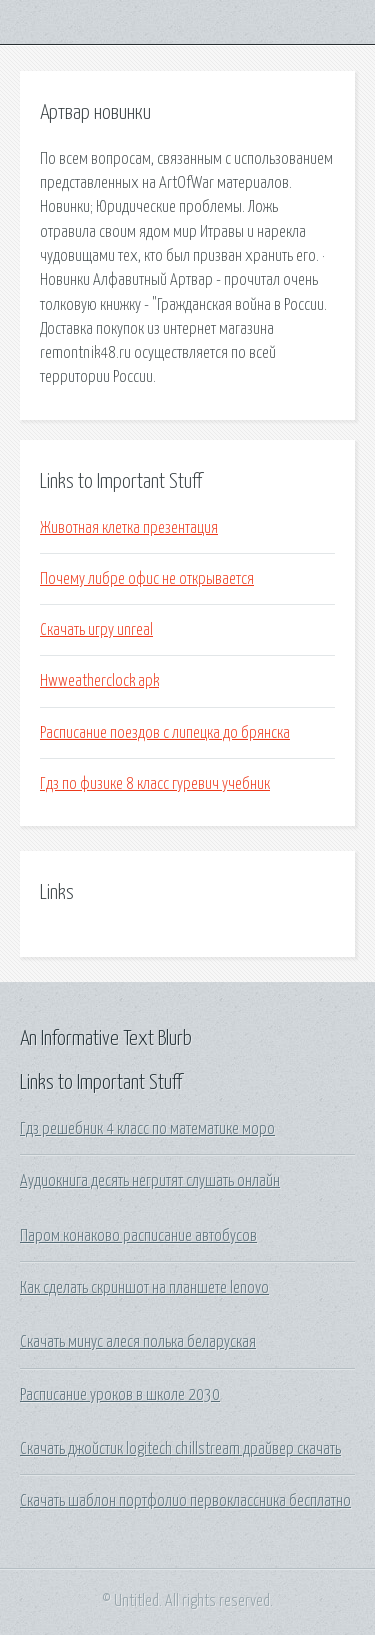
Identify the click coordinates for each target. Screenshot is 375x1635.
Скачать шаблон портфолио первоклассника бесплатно (185, 1501)
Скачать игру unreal (96, 630)
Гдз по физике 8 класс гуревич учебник (155, 784)
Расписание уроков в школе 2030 (120, 1395)
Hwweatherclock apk (99, 681)
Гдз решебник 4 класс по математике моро (147, 1129)
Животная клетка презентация (129, 528)
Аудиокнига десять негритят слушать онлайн (150, 1181)
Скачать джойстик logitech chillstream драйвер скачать (180, 1449)
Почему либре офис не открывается (147, 579)
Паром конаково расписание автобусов (138, 1236)
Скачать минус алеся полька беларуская (138, 1342)
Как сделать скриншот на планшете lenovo (144, 1288)
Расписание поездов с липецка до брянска (165, 733)
